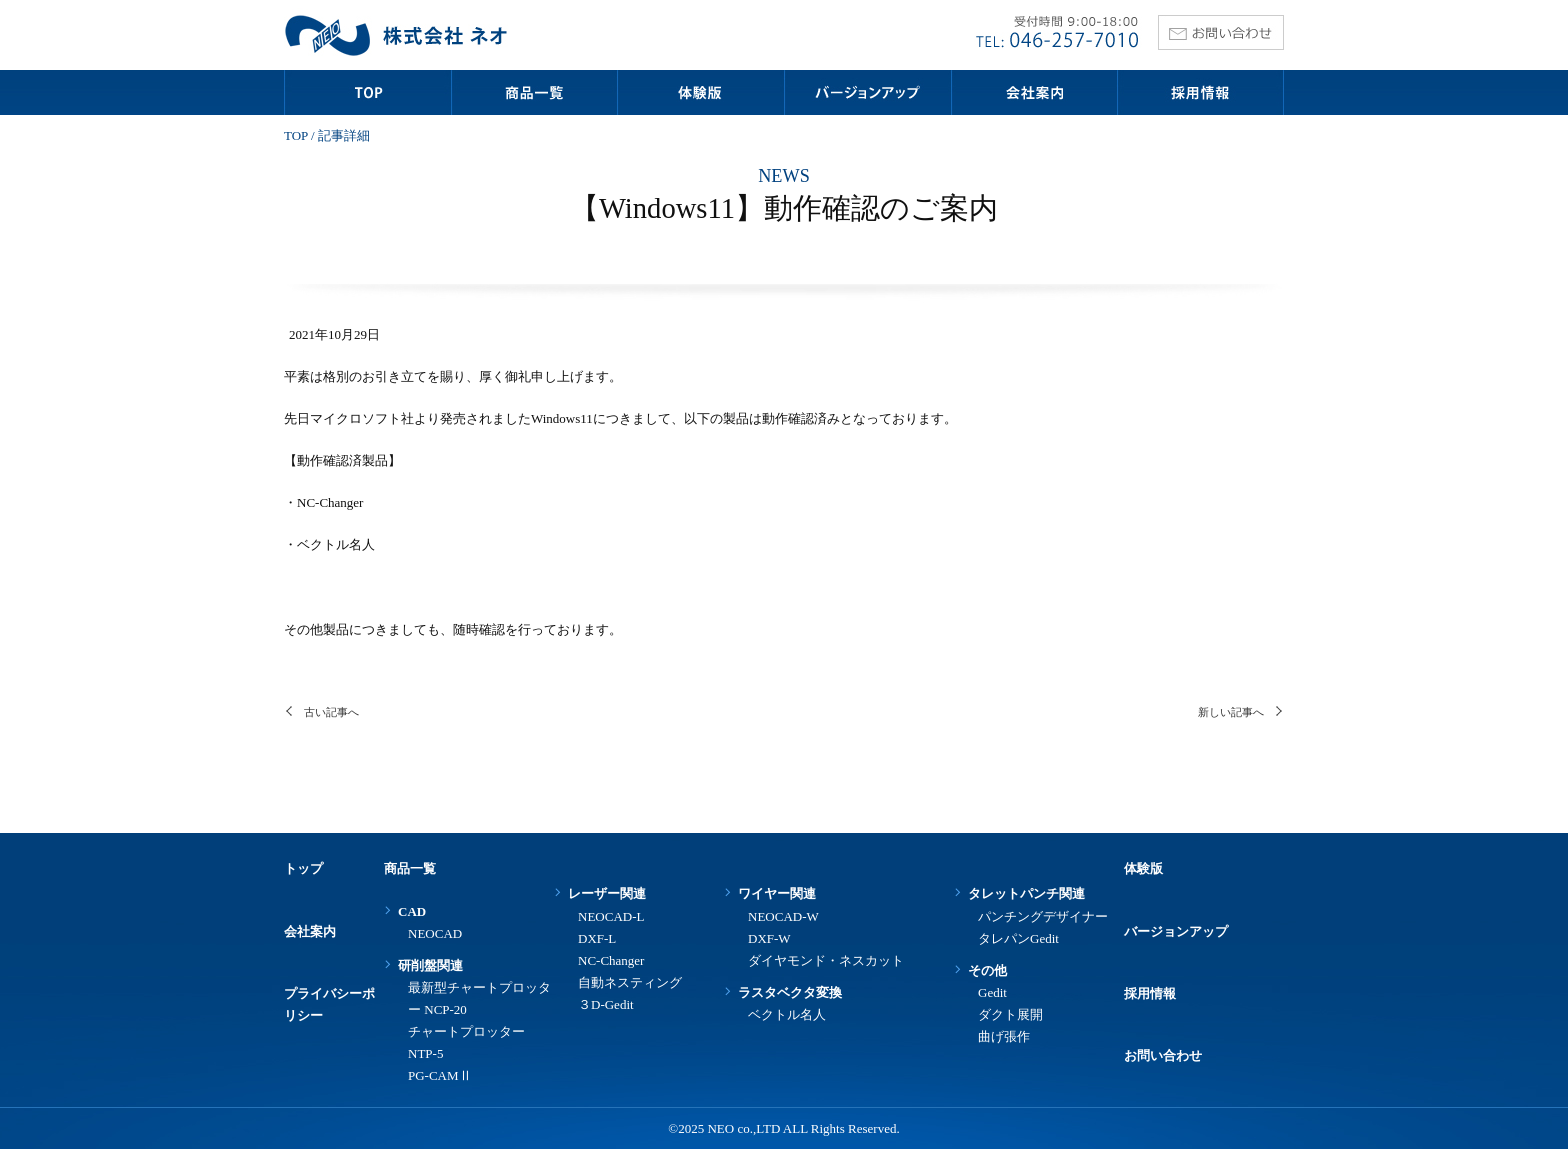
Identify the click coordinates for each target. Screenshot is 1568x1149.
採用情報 (1150, 993)
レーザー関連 (607, 893)
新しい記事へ (1231, 712)
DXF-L (597, 938)
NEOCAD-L (611, 916)
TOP (296, 135)
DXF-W (769, 938)
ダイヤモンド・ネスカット (826, 960)
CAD (412, 911)
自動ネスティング (630, 982)
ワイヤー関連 (777, 893)
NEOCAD (435, 933)
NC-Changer (611, 960)
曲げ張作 (1004, 1036)
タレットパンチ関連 (1026, 893)
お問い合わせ (1163, 1055)
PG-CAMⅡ (440, 1075)
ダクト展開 (1010, 1014)
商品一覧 (410, 868)
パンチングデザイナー (1043, 916)
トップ (303, 868)
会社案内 (310, 931)
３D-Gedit (606, 1004)
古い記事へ (331, 712)
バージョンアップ (1176, 931)
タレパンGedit (1018, 938)
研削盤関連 (430, 965)
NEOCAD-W (783, 916)
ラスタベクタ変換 (790, 992)
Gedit (992, 992)
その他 (987, 970)
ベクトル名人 (787, 1014)
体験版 (1143, 868)
